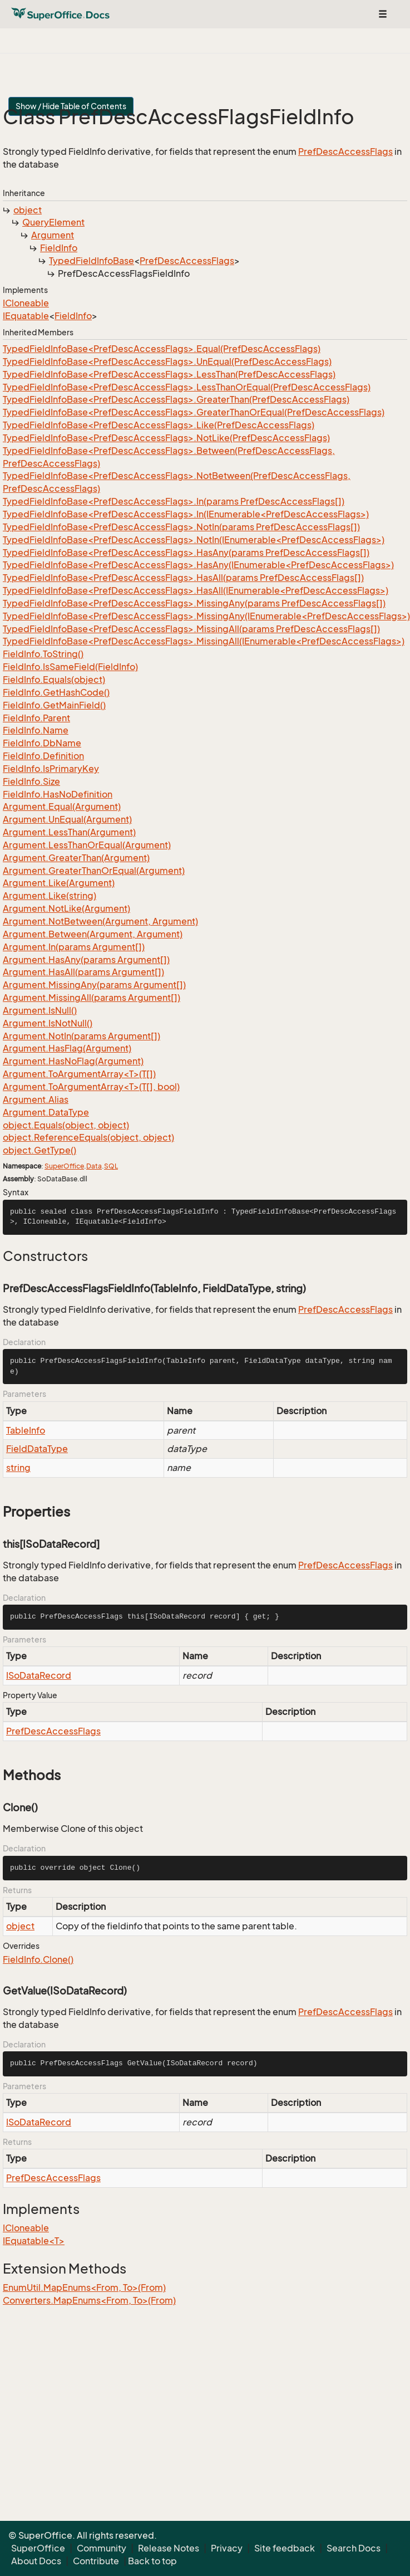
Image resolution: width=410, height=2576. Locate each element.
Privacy (227, 2548)
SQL (111, 1166)
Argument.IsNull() (40, 1010)
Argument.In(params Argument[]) (74, 946)
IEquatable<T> (34, 2240)
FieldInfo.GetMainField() (54, 705)
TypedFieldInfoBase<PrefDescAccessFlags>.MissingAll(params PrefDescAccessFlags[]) (191, 628)
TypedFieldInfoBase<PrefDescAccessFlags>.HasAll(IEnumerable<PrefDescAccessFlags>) (195, 590)
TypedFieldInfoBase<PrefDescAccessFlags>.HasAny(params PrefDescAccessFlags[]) (186, 552)
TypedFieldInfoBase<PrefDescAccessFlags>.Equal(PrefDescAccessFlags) (161, 348)
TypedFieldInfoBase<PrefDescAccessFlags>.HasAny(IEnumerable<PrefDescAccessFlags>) (198, 564)
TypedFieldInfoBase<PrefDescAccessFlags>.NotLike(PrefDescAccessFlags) (166, 437)
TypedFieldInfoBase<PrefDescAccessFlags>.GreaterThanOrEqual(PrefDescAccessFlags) (193, 412)
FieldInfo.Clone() (38, 1959)
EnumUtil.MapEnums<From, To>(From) (84, 2287)
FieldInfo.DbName (42, 743)
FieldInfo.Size (31, 781)
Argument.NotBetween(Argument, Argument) (100, 921)
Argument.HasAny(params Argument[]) (86, 959)
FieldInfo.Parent (36, 718)
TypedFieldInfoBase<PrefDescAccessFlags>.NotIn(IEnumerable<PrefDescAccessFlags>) (193, 539)
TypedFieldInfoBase (91, 260)
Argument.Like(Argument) (59, 882)
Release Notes (168, 2548)
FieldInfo (58, 247)
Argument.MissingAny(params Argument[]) (94, 984)
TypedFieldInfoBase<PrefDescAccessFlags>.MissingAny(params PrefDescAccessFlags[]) (194, 603)
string (18, 1467)
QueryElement (53, 222)
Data (94, 1166)
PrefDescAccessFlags (345, 151)
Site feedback (284, 2548)
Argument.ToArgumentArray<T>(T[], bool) (91, 1086)
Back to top (152, 2561)
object (27, 210)
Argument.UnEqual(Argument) (67, 819)
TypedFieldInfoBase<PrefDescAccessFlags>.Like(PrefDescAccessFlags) (158, 425)
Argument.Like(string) (49, 895)
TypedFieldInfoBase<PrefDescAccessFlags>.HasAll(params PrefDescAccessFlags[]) (183, 577)
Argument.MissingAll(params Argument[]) (91, 997)
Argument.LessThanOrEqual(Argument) (87, 844)
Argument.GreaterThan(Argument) (76, 857)
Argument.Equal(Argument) (62, 806)
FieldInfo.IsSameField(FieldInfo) (70, 666)
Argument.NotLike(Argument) (66, 908)
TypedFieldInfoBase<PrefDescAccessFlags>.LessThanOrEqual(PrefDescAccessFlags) (187, 387)
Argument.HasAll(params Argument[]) (83, 971)
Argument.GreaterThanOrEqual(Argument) (94, 870)
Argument (52, 235)
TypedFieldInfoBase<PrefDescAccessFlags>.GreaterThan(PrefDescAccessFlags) (176, 399)
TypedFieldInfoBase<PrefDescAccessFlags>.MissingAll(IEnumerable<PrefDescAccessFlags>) (203, 641)
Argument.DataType (46, 1112)
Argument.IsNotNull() (47, 1023)
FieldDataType (37, 1448)
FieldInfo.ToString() (43, 653)
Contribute (96, 2561)
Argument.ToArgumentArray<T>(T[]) (79, 1073)
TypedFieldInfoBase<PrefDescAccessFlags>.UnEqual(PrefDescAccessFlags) (167, 361)
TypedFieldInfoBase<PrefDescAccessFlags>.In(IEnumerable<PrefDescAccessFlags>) (186, 514)
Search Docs (354, 2548)
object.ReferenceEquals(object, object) (88, 1137)
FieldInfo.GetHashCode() (56, 692)
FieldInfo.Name (35, 730)
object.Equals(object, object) (66, 1125)
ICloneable (26, 303)
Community (101, 2548)
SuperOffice (64, 1166)
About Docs (36, 2561)
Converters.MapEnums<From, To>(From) (89, 2300)
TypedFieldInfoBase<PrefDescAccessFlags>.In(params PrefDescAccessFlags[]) (173, 501)
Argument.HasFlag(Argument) (67, 1048)
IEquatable (26, 315)
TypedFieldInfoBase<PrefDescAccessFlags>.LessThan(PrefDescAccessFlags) (169, 374)
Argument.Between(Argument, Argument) (92, 934)
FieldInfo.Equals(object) (54, 679)
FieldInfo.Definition (43, 755)
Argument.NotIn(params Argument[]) (81, 1036)
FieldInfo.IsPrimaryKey (51, 768)
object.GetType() (39, 1150)
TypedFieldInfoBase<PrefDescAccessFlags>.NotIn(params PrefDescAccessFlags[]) (181, 526)
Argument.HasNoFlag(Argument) (73, 1061)
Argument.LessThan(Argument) (69, 832)
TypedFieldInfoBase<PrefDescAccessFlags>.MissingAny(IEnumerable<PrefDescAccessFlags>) (206, 616)
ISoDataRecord (38, 1675)
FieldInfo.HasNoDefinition (57, 794)
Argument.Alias (35, 1099)
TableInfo (25, 1430)
